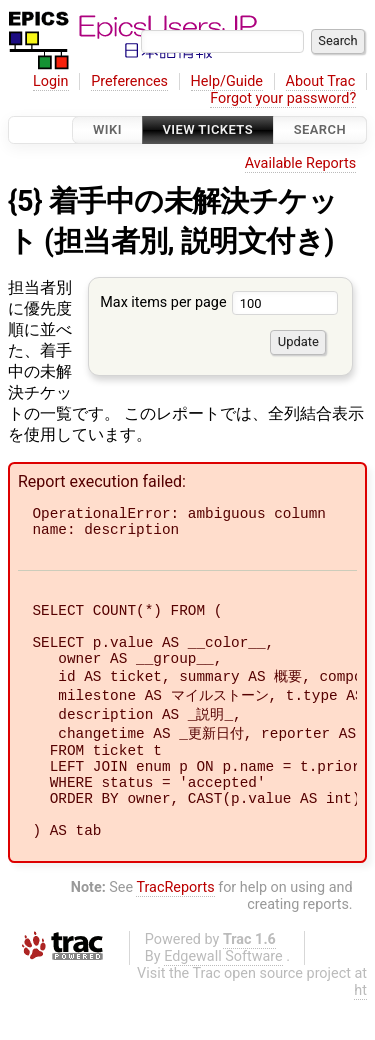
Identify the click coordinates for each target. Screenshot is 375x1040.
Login (51, 81)
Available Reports (301, 163)
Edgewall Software (223, 996)
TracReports (175, 927)
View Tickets (208, 129)
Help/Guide (227, 81)
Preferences (129, 81)
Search (320, 129)
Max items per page (219, 302)
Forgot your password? (283, 98)
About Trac (321, 81)
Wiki (107, 129)
